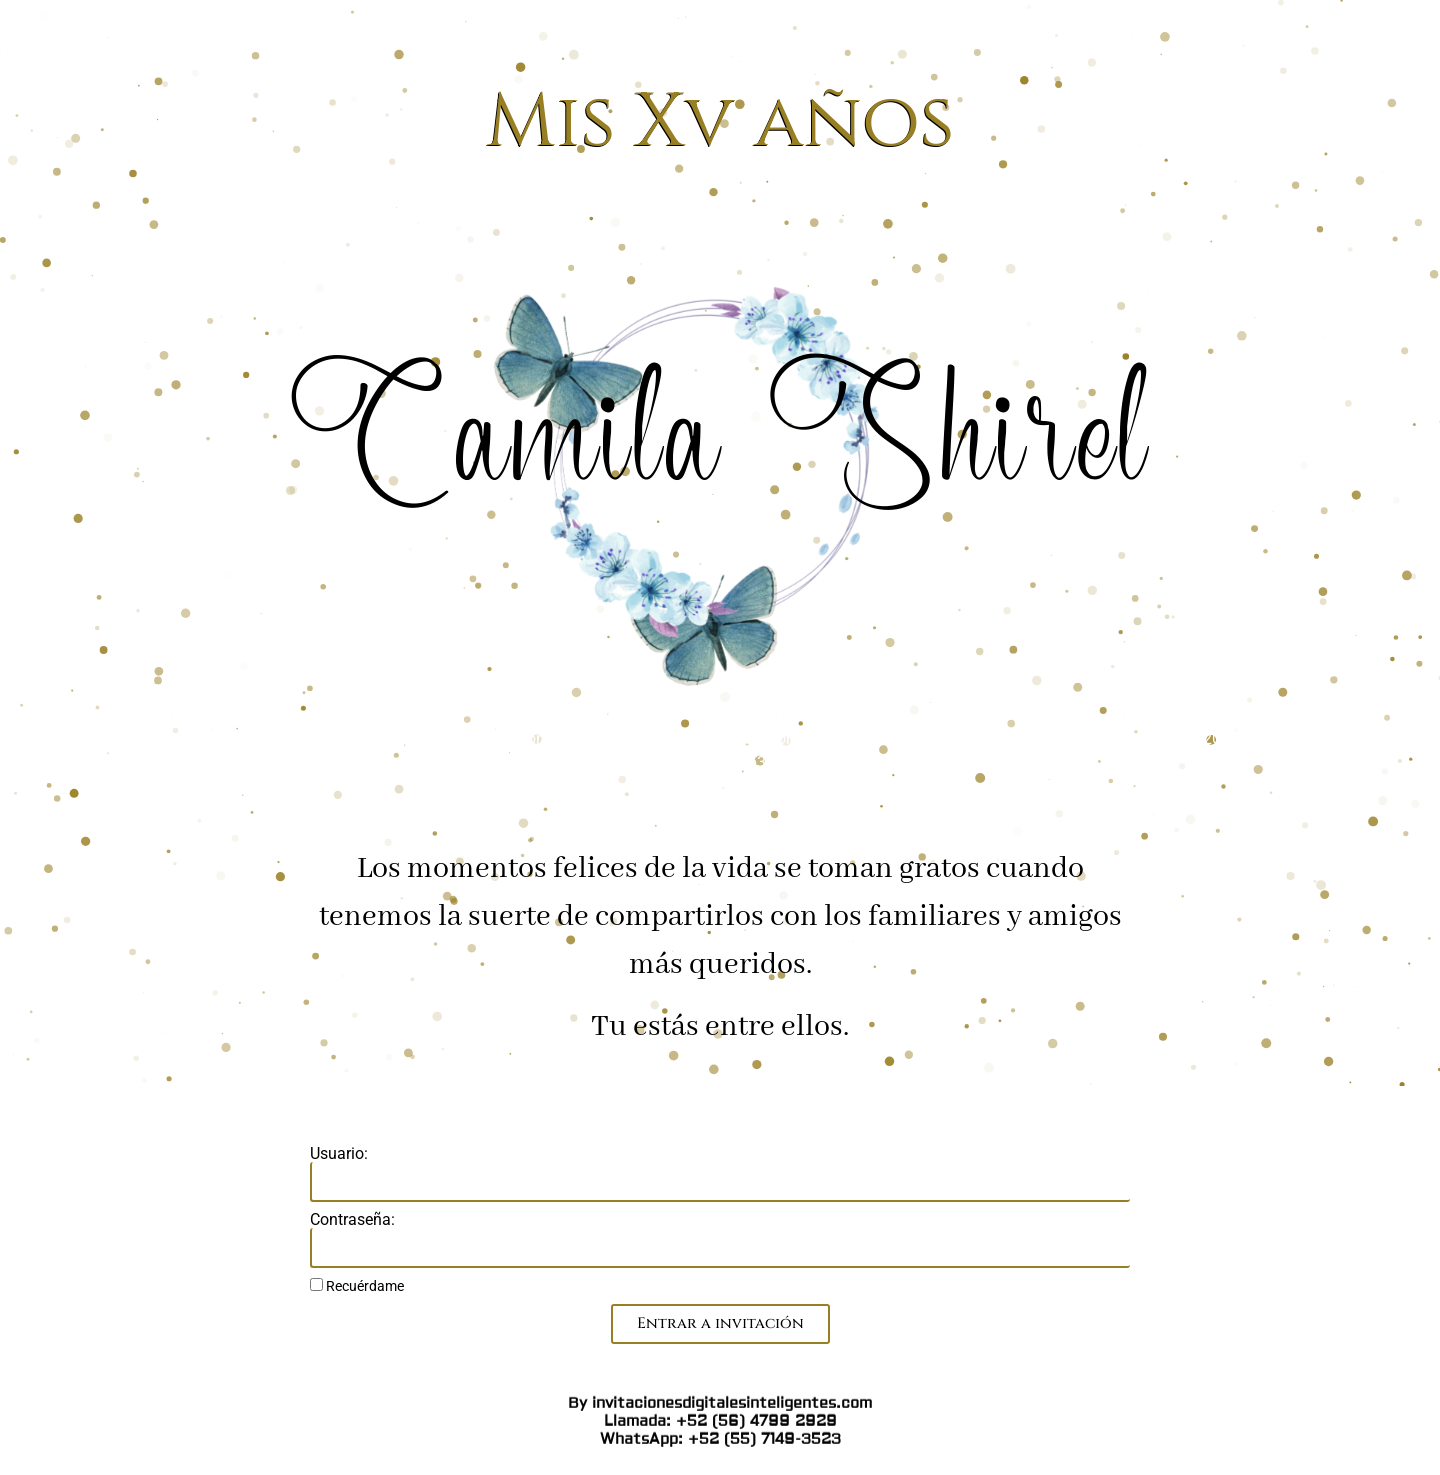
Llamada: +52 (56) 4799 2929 (720, 681)
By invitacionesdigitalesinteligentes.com (720, 663)
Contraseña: (352, 1220)
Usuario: (339, 1154)
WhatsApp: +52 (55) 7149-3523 (720, 699)
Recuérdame (357, 1286)
